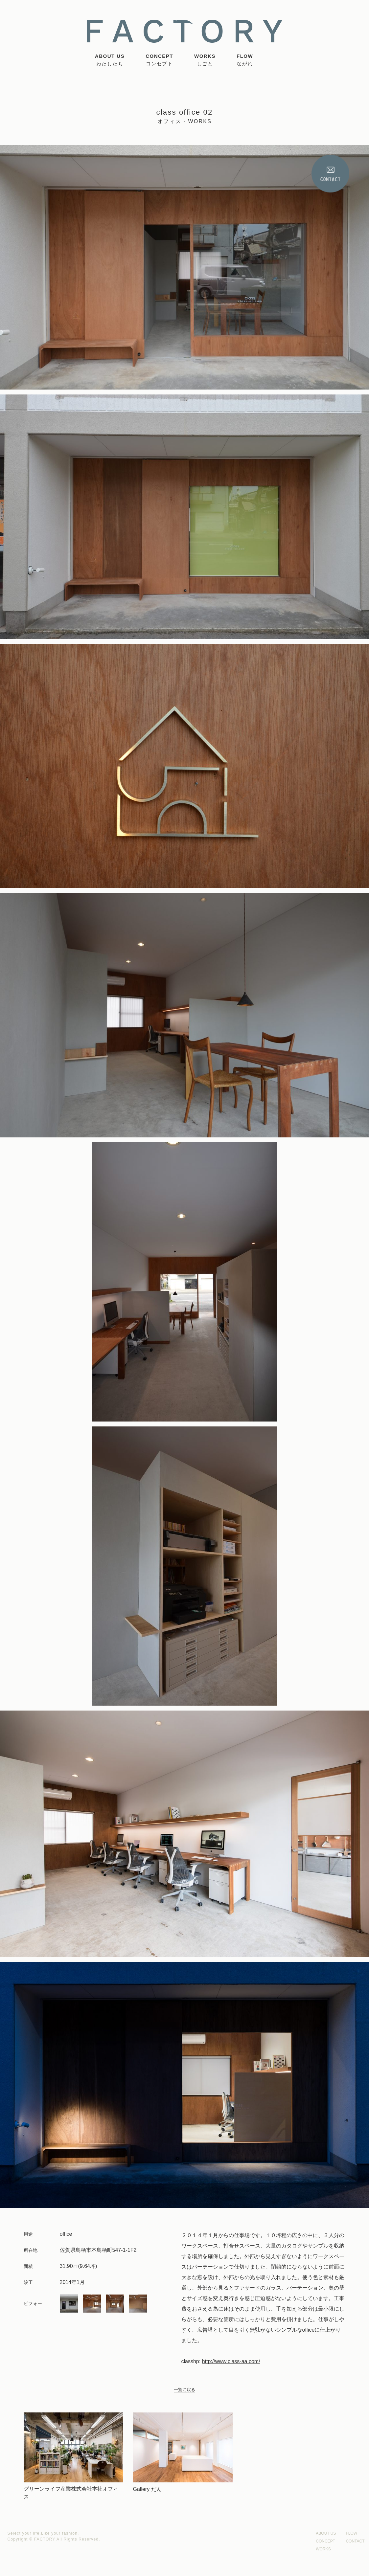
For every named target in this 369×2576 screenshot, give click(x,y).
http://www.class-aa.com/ (231, 2361)
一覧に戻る (184, 2389)
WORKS (205, 60)
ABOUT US (110, 60)
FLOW (245, 60)
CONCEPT (159, 60)
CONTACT (355, 2541)
